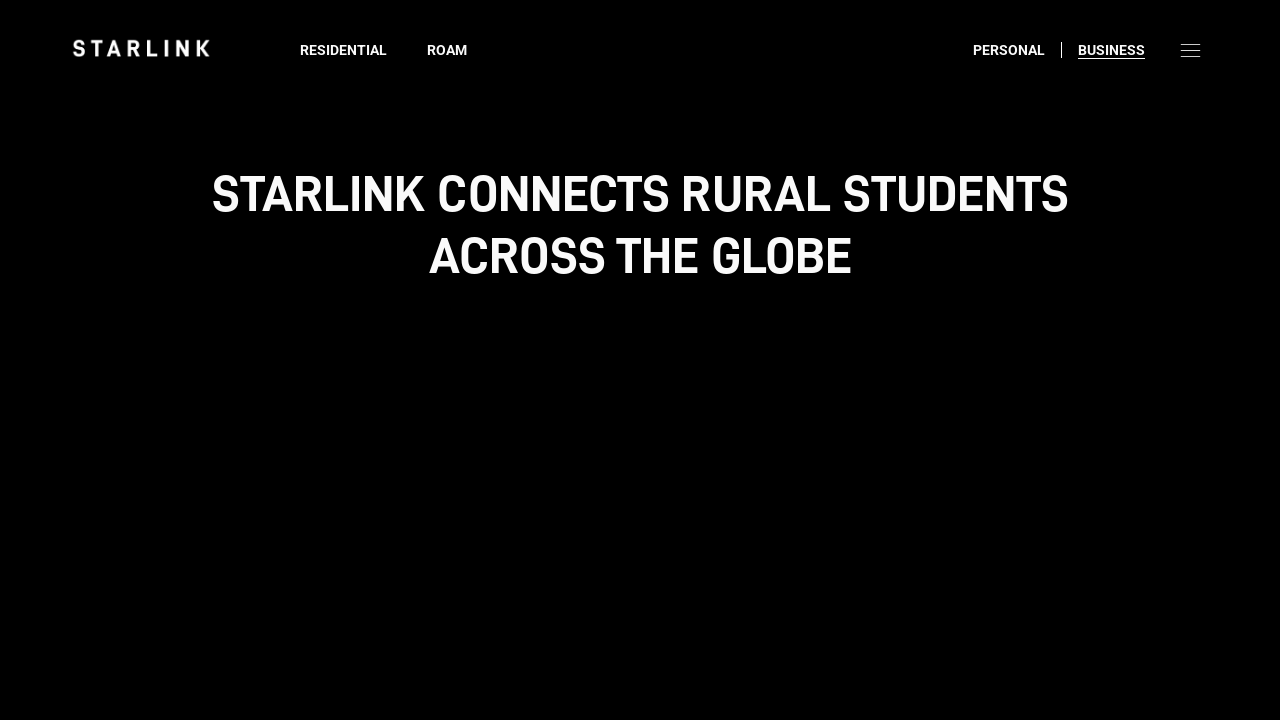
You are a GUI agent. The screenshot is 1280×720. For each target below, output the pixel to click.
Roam (447, 50)
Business (1111, 50)
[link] (141, 48)
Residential (343, 50)
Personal (1009, 50)
